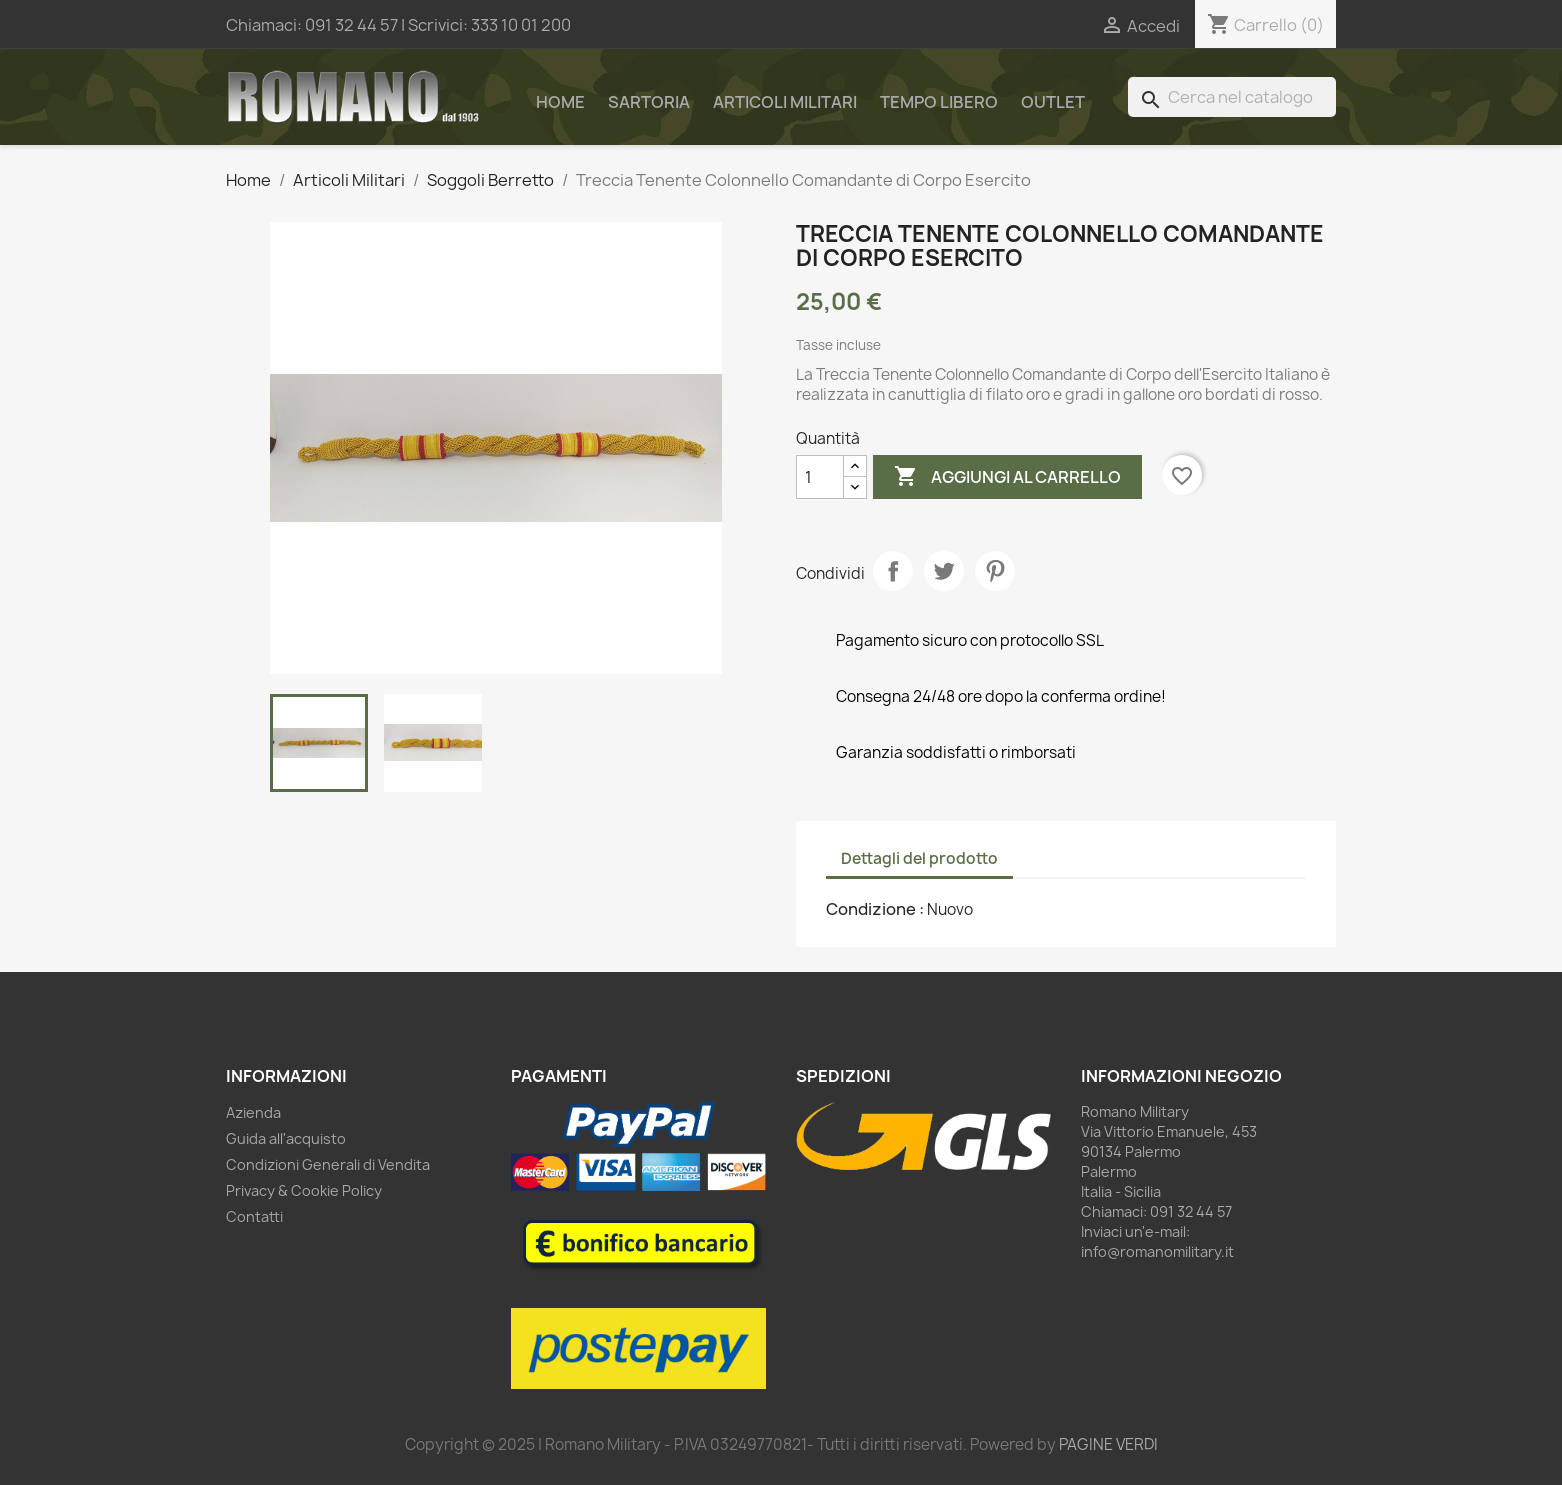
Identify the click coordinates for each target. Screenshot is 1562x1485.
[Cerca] (1232, 97)
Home (560, 102)
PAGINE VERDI (1108, 1444)
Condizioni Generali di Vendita (328, 1164)
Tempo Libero (939, 102)
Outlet (1053, 102)
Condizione (872, 909)
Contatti (254, 1216)
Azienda (253, 1112)
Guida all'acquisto (286, 1138)
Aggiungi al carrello (1007, 477)
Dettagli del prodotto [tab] (919, 858)
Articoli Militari (785, 102)
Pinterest (995, 571)
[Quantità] (820, 477)
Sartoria (649, 102)
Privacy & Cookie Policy (304, 1190)
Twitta (944, 571)
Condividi (893, 571)
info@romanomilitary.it (1157, 1251)
